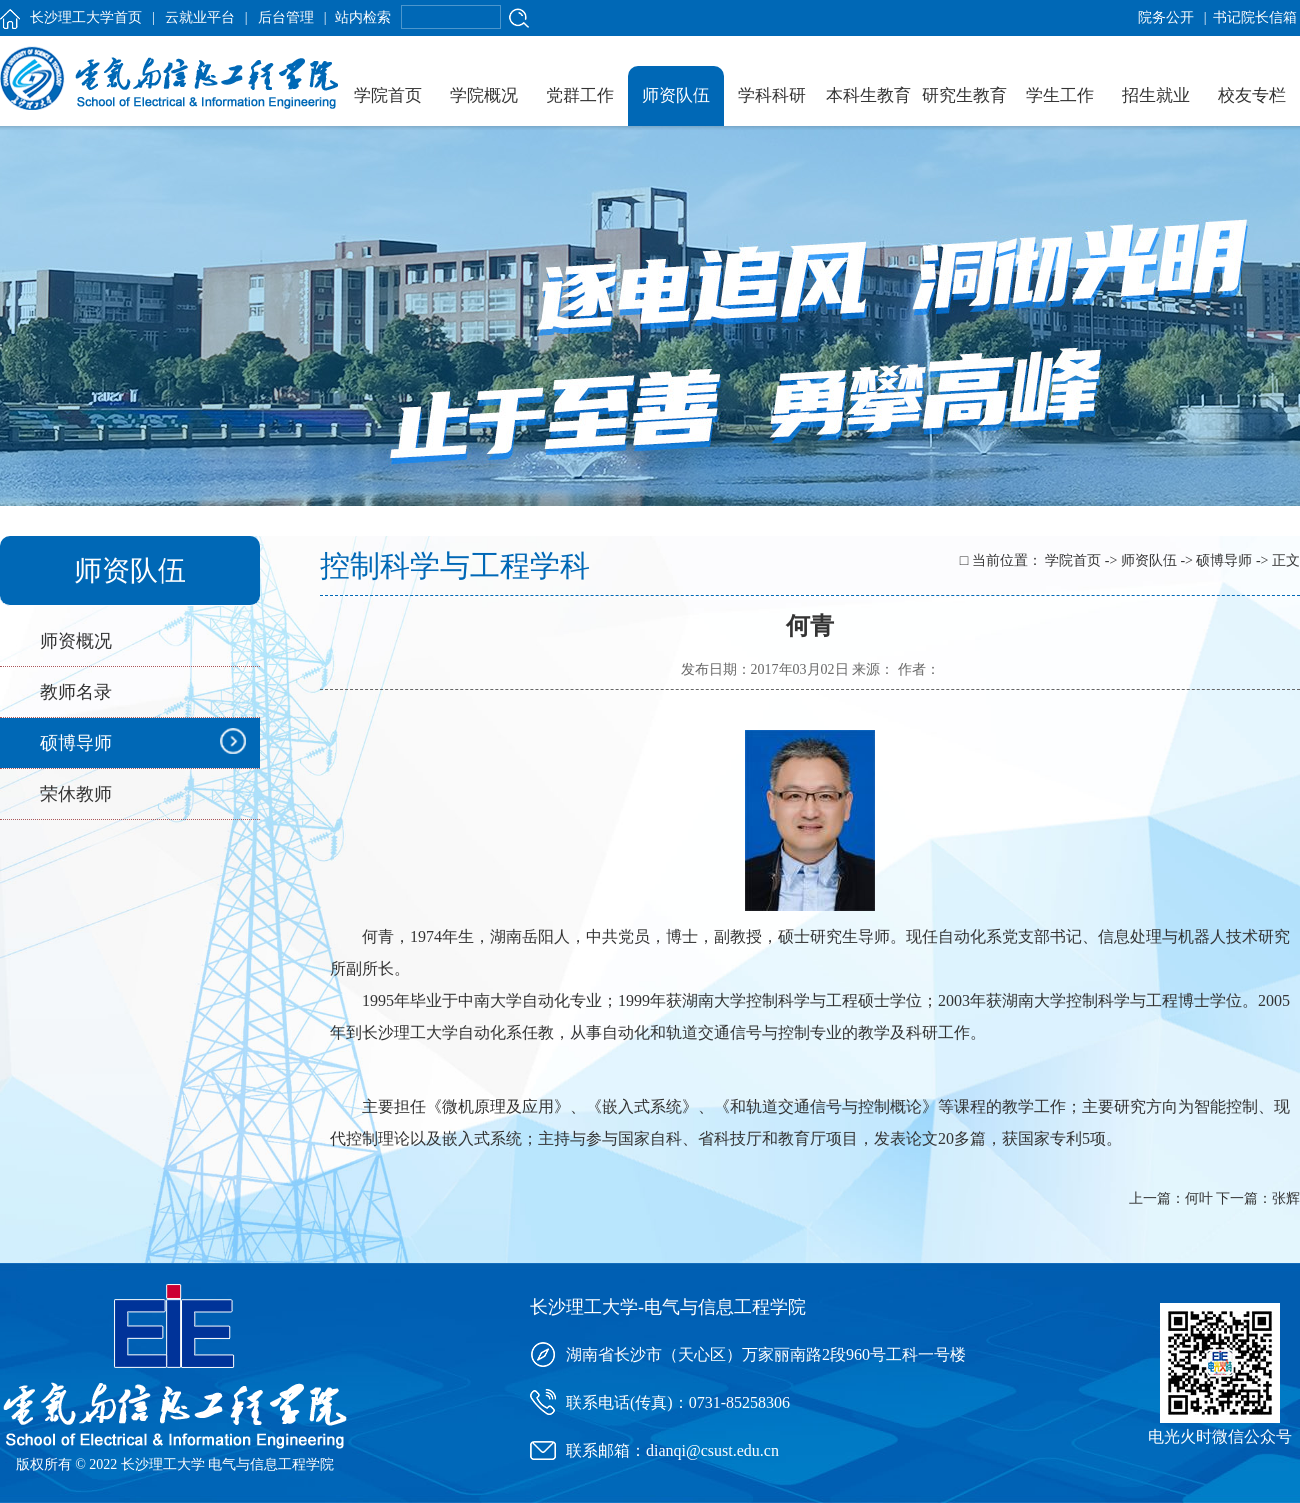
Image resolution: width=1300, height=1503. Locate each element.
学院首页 (388, 95)
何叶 (1199, 1198)
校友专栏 (1252, 95)
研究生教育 (964, 95)
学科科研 (772, 95)
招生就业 (1156, 95)
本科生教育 (868, 95)
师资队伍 (676, 95)
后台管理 (286, 17)
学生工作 (1060, 95)
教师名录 (76, 692)
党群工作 (580, 95)
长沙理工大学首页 (86, 17)
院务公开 (1166, 17)
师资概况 (76, 641)
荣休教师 (76, 794)
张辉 (1286, 1198)
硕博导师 (76, 743)
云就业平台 (200, 17)
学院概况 (484, 95)
